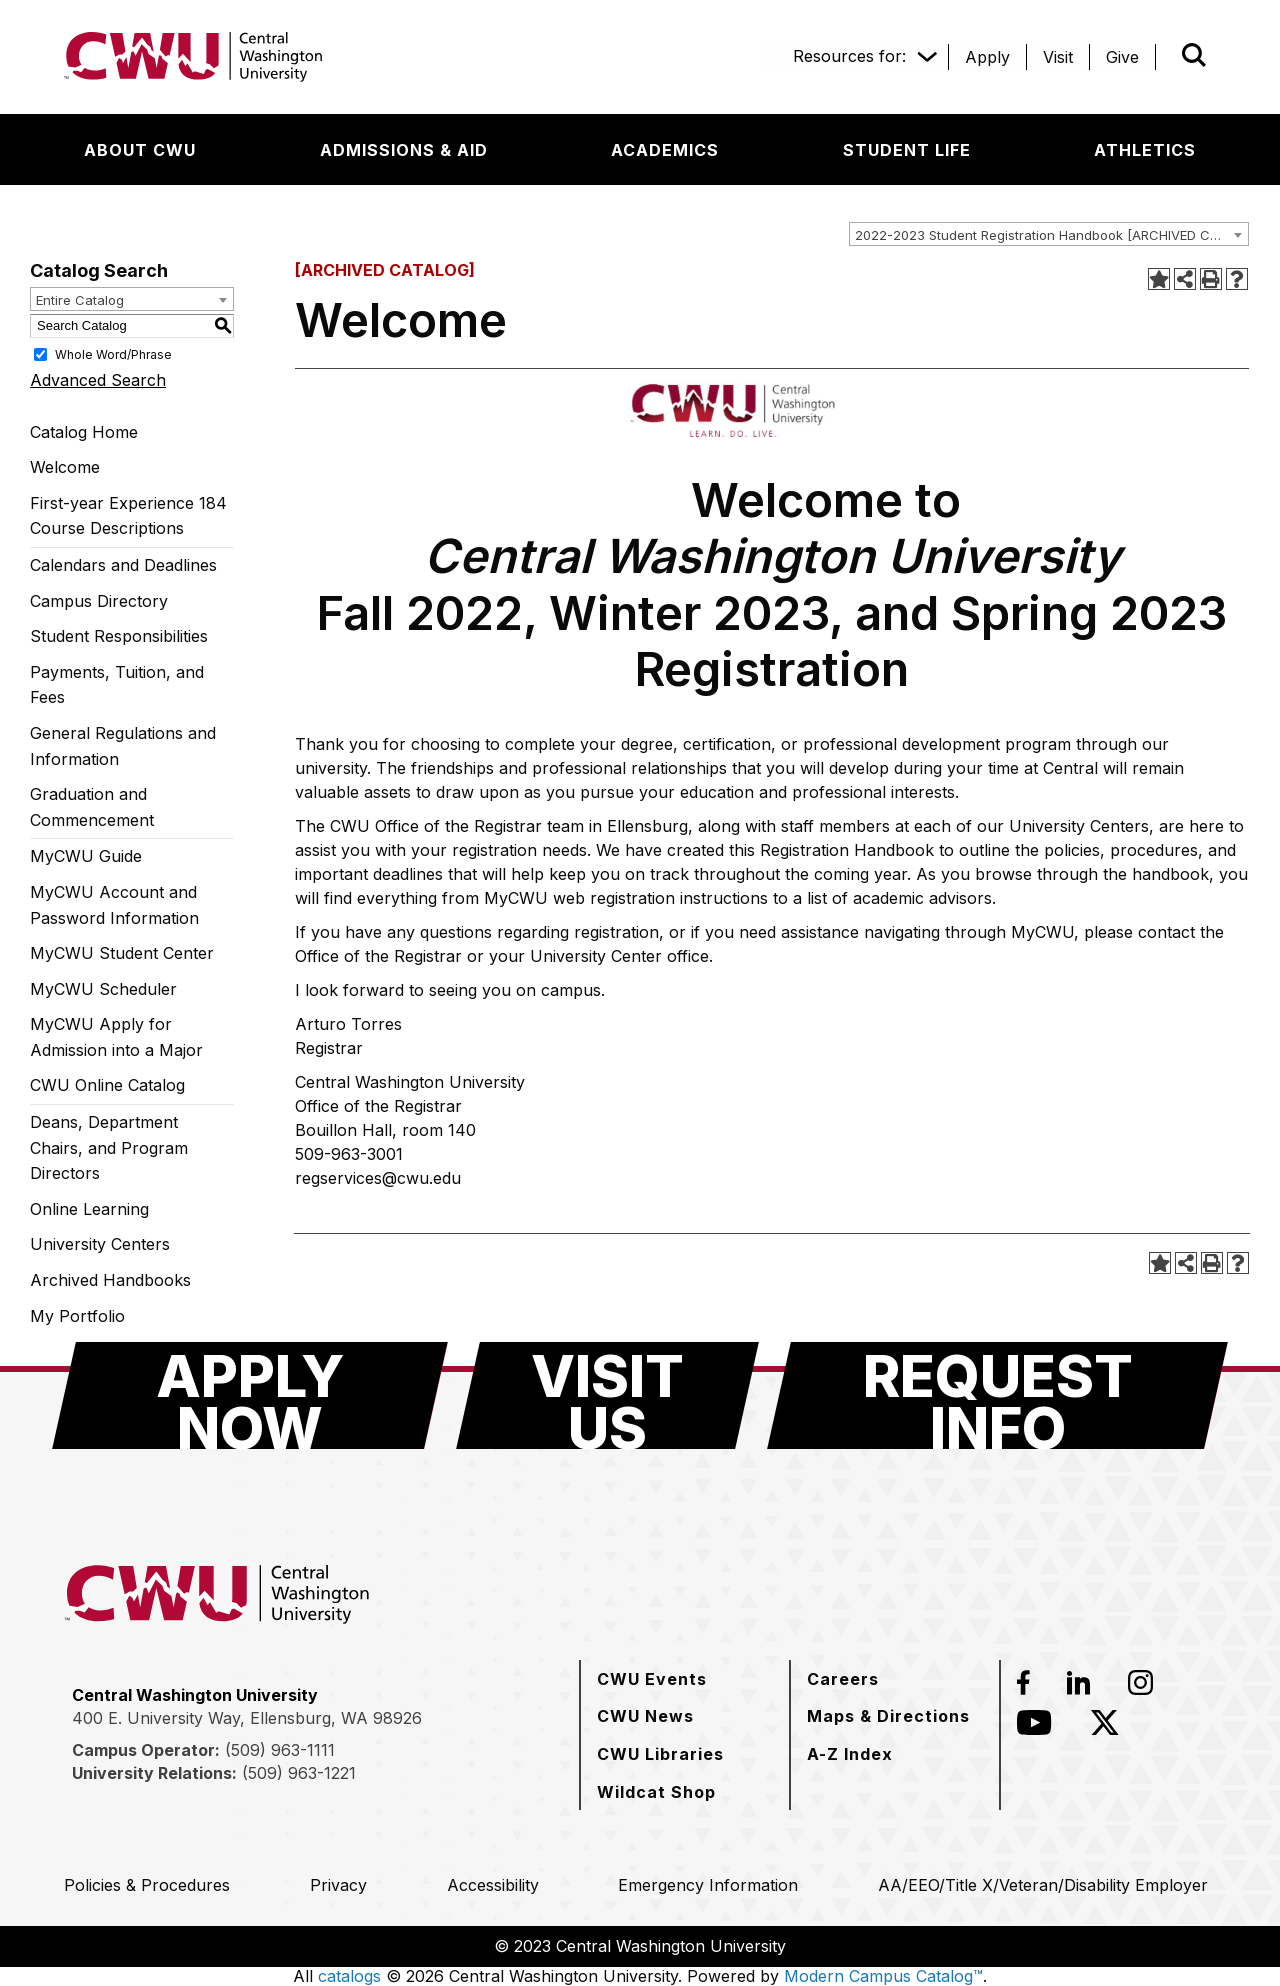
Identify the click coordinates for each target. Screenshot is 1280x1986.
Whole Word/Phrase (113, 353)
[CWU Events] (652, 1679)
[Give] (1122, 57)
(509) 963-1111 (280, 1750)
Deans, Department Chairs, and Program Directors (109, 1147)
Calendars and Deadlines (123, 565)
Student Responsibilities (119, 636)
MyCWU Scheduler (103, 989)
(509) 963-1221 (299, 1773)
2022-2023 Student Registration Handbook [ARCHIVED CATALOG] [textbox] (1051, 235)
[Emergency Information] (708, 1885)
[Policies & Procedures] (147, 1885)
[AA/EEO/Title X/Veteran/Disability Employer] (1043, 1885)
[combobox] (1049, 234)
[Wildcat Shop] (656, 1792)
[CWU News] (645, 1716)
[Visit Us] (607, 1395)
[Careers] (843, 1679)
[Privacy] (338, 1885)
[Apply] (987, 57)
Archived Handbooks (110, 1280)
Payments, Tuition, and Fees (117, 685)
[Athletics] (1145, 150)
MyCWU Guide (86, 856)
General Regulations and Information (123, 746)
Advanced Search (98, 380)
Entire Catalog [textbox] (80, 300)
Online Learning (89, 1209)
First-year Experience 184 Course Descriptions (128, 516)
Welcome (65, 467)
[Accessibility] (493, 1885)
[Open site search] (1194, 55)
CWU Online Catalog (107, 1085)
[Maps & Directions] (888, 1716)
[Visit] (1058, 57)
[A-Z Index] (850, 1754)
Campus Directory (99, 601)
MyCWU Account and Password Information (114, 905)
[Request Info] (997, 1395)
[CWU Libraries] (660, 1754)
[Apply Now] (250, 1395)
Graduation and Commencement (92, 807)
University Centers (100, 1244)
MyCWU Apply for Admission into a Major (116, 1037)
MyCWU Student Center (122, 953)
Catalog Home (84, 432)
